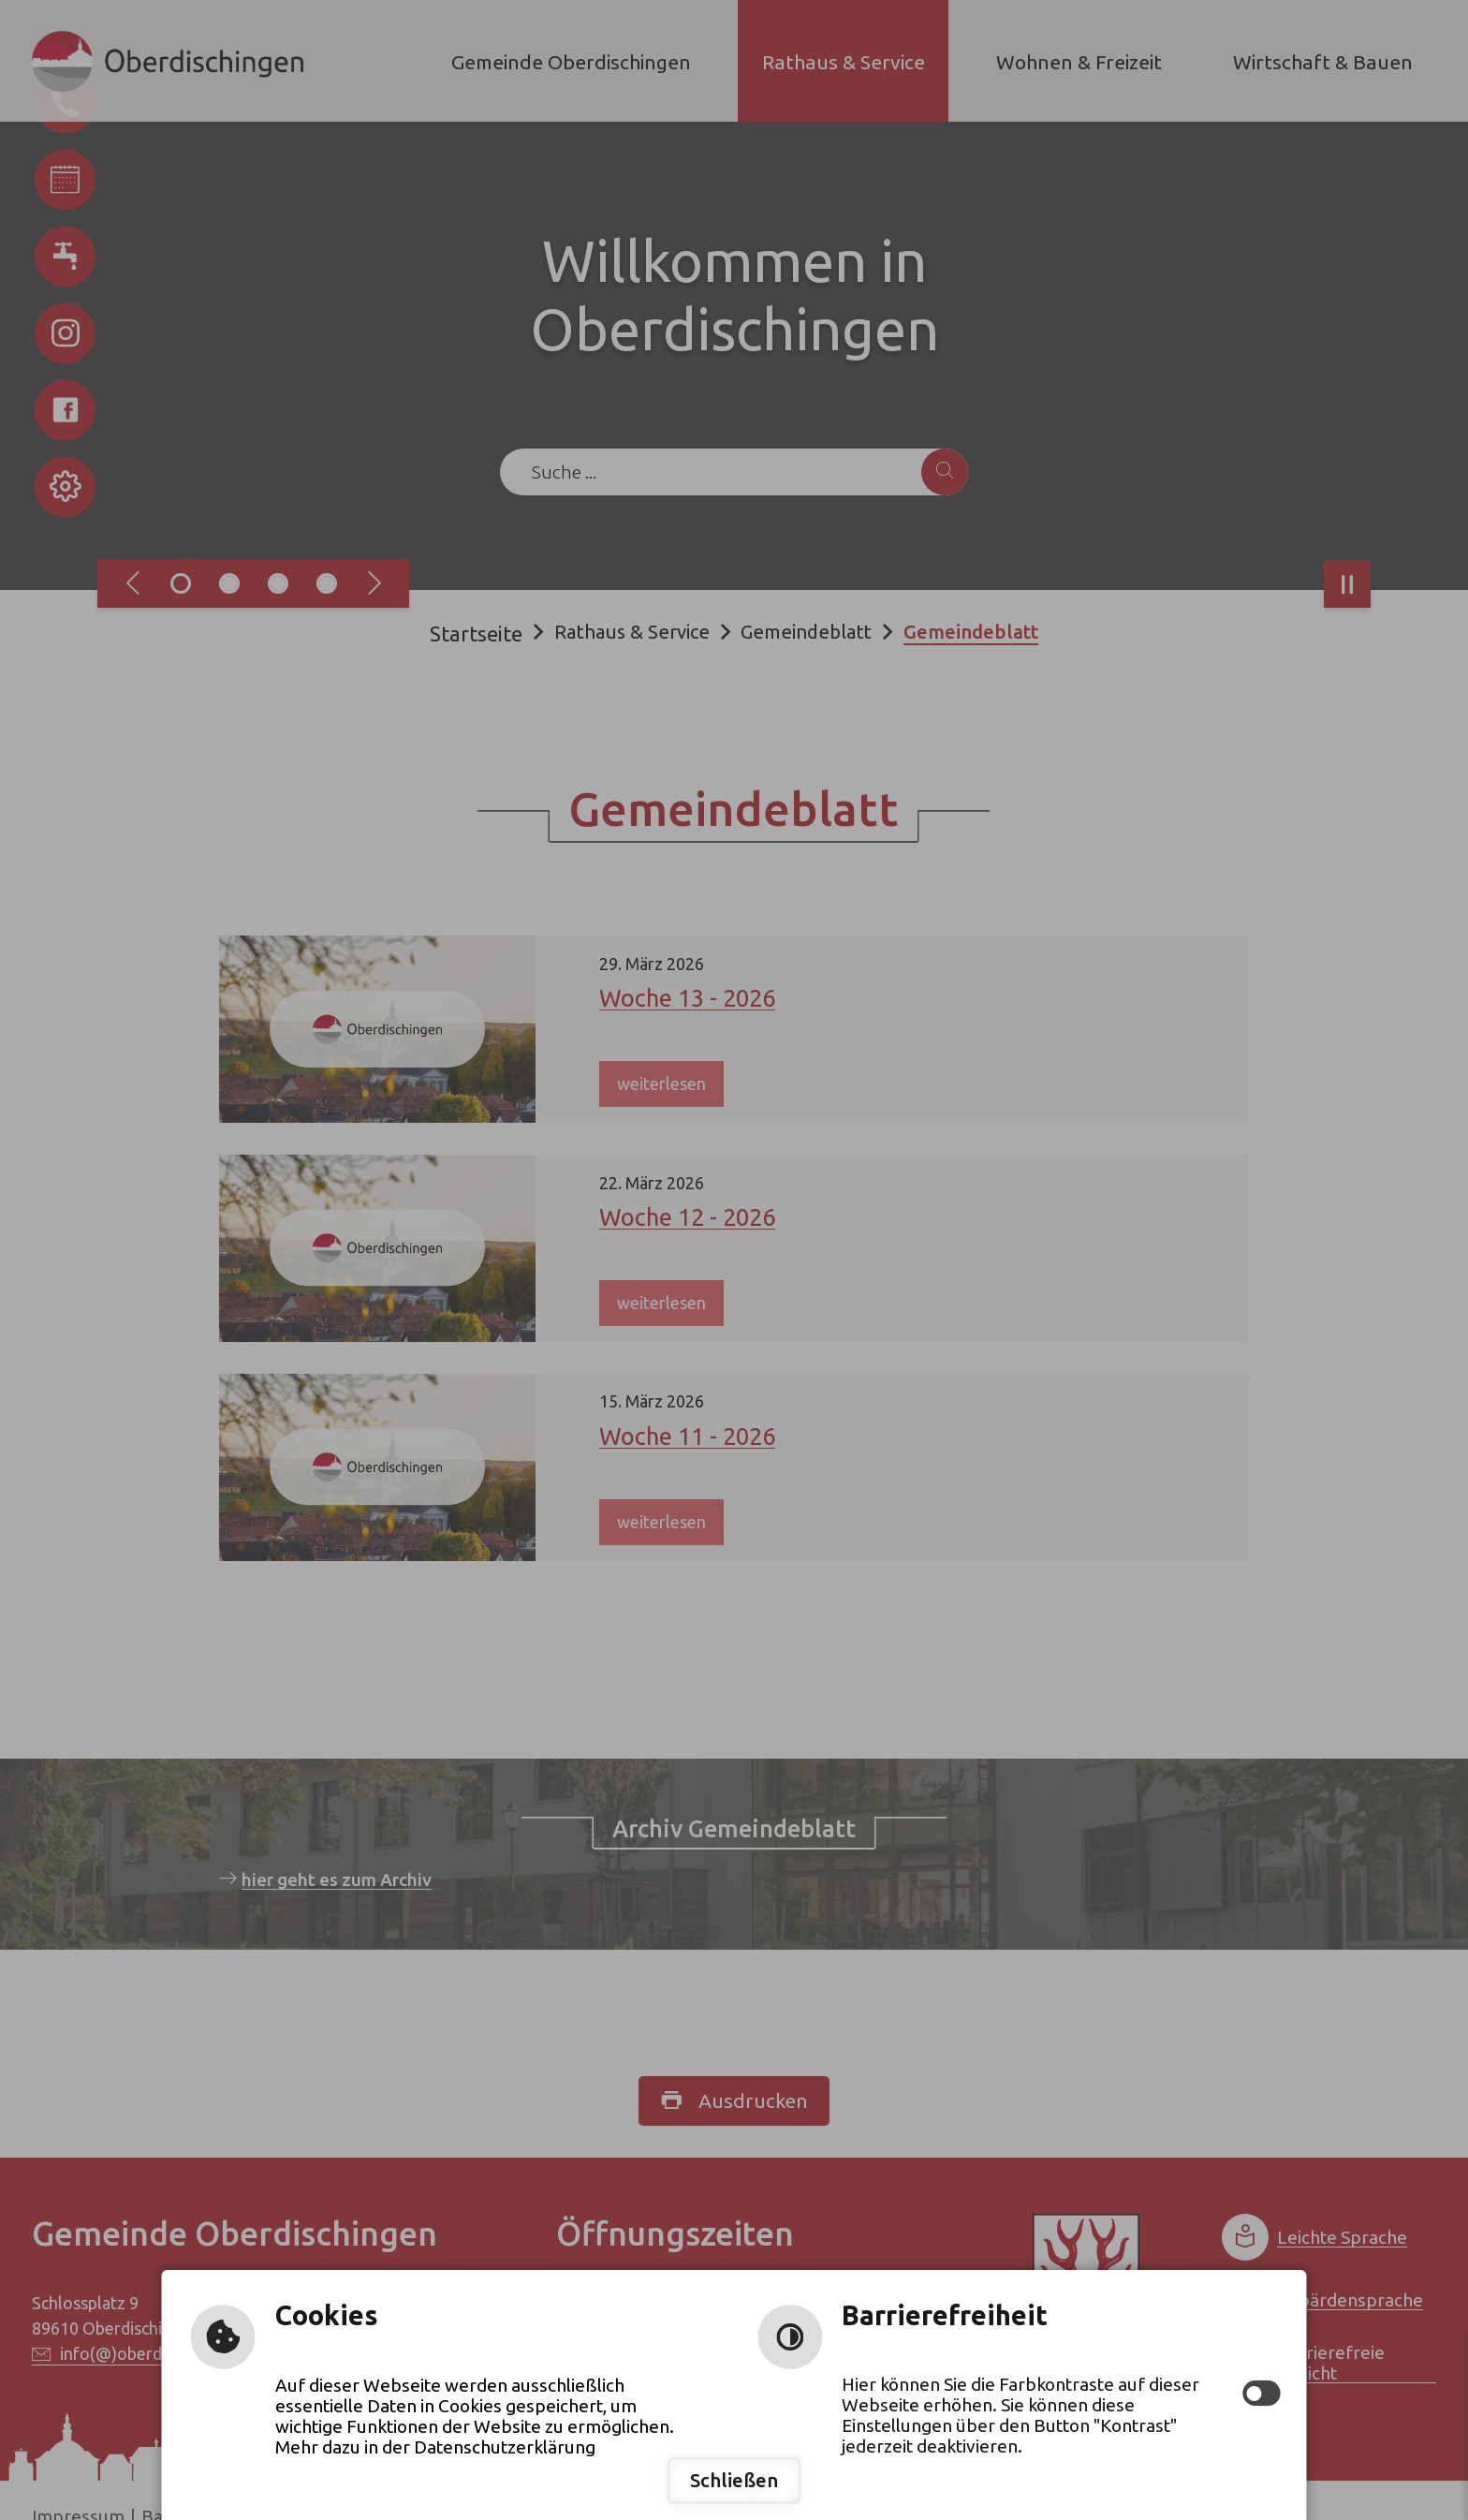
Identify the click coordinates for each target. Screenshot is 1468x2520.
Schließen (734, 2480)
